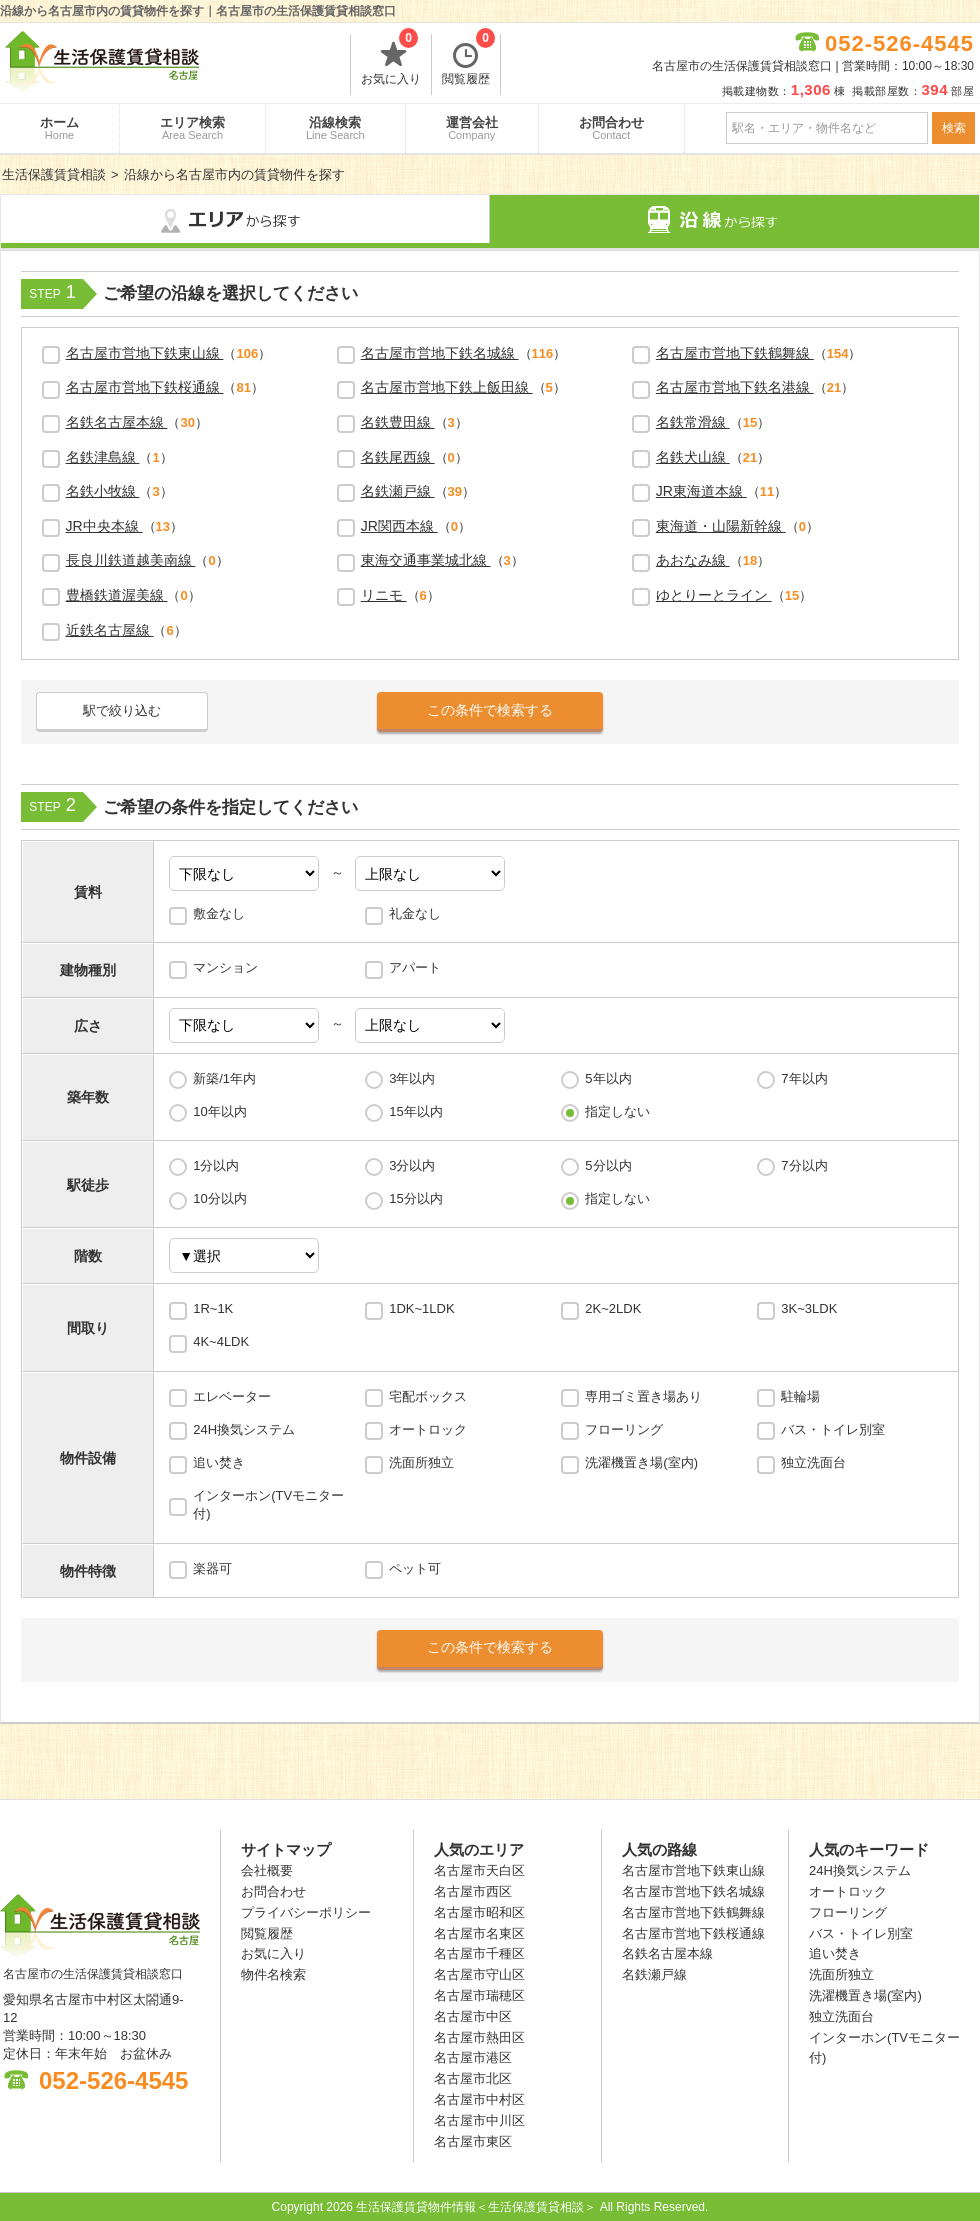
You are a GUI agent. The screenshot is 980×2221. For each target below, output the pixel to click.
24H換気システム (244, 1429)
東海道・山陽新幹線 (721, 526)
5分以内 (608, 1165)
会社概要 (267, 1870)
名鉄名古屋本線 (117, 422)
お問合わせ (611, 128)
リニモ (384, 595)
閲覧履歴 (468, 60)
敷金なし (219, 913)
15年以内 (415, 1111)
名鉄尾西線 (398, 457)
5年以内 (608, 1078)
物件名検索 (273, 1974)
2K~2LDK (613, 1308)
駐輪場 (800, 1396)
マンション (225, 967)
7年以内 (804, 1078)
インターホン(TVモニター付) (268, 1504)
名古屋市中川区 (479, 2120)
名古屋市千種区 (479, 1953)
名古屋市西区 (473, 1891)
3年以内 (412, 1078)
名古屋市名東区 (479, 1933)
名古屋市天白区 (479, 1870)
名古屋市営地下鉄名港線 (735, 387)
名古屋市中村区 (479, 2099)
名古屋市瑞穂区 (479, 1995)
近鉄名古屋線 (110, 630)
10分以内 (219, 1198)
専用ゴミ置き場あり (643, 1396)
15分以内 (415, 1198)
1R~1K (213, 1308)
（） (169, 353)
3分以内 (412, 1165)
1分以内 (216, 1165)
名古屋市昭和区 (479, 1912)
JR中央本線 (104, 526)
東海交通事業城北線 (426, 560)
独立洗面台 (813, 1462)
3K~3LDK (809, 1308)
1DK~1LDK (421, 1308)
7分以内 (804, 1165)
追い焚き (219, 1462)
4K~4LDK (221, 1341)
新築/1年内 (224, 1078)
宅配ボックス (428, 1396)
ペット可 (415, 1568)
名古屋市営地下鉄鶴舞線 (735, 353)
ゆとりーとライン (714, 595)
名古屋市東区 (473, 2141)
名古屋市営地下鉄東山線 (145, 353)
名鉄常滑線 (693, 422)
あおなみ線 (693, 560)
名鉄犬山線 (693, 457)
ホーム (59, 128)
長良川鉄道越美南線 (131, 560)
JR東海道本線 (701, 491)
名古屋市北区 (473, 2078)
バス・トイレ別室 (833, 1429)
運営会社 (472, 128)
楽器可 (212, 1568)
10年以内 (219, 1111)
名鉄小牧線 (103, 491)
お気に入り (391, 60)
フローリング (624, 1429)
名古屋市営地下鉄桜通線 (145, 387)
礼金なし (415, 913)
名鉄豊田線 (398, 422)
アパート (415, 967)
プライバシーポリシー (306, 1912)
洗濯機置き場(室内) (641, 1462)
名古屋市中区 (473, 2016)
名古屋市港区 (473, 2057)
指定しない (617, 1111)
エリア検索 (192, 128)
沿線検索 (335, 128)
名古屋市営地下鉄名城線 (440, 353)
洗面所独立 (421, 1462)
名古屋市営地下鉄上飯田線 (447, 387)
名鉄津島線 (103, 457)
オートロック (428, 1429)
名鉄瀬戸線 (398, 491)
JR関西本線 (399, 526)
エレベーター (232, 1396)
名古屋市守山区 (479, 1974)
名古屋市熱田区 (479, 2037)
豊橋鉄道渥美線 (117, 595)
